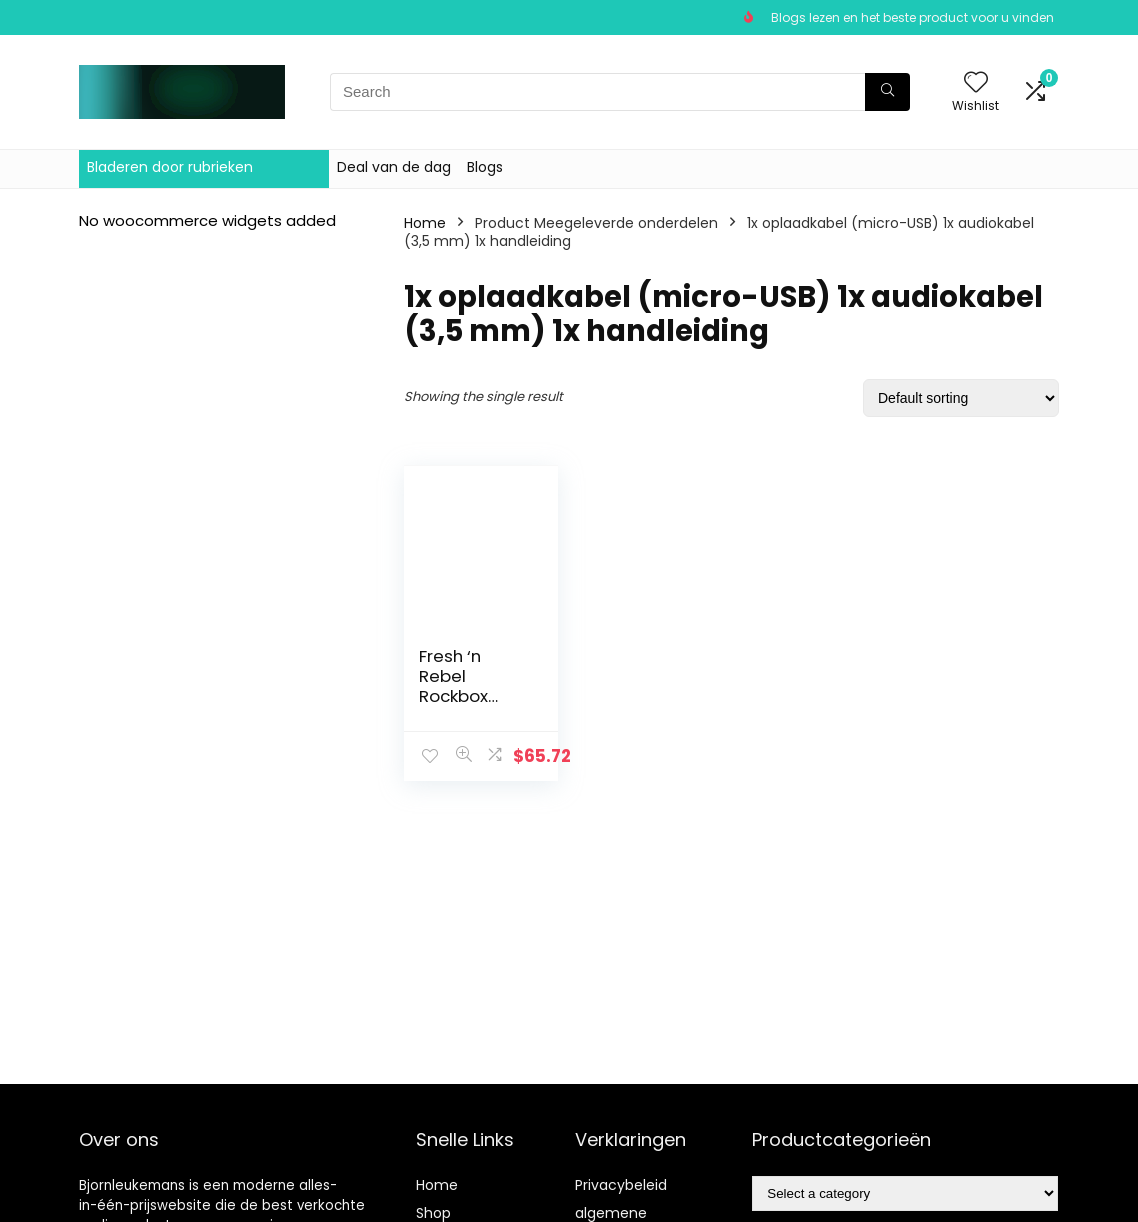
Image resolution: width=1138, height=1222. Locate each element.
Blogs (485, 167)
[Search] (887, 92)
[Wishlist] (976, 83)
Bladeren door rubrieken (170, 167)
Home (425, 223)
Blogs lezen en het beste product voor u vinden (912, 17)
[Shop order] (961, 398)
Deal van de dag (394, 167)
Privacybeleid (621, 1185)
